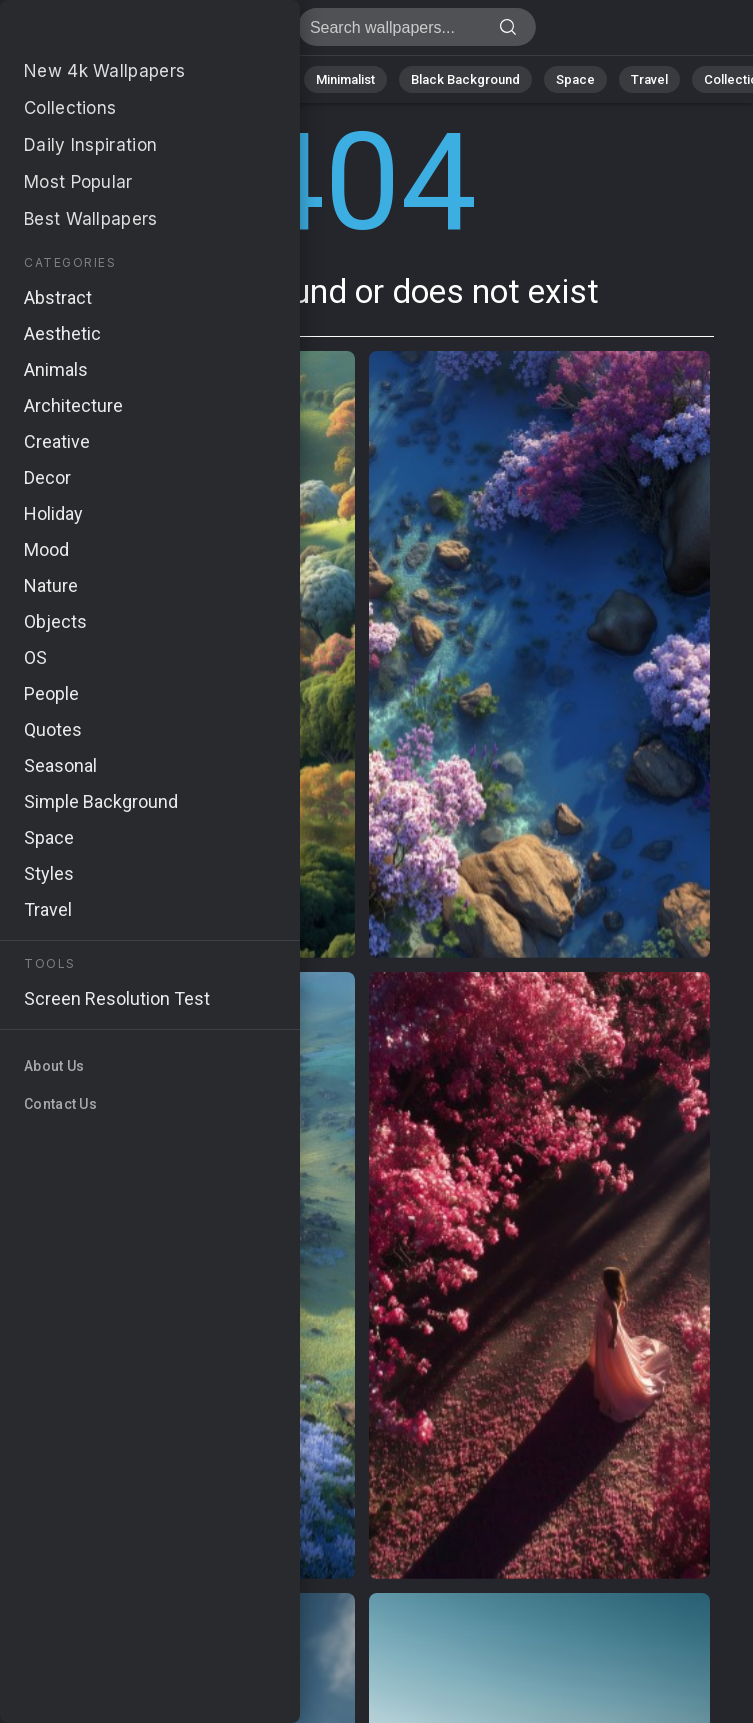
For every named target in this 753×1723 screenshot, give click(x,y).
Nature (89, 79)
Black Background (465, 79)
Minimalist (345, 79)
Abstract (171, 79)
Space (575, 79)
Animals (256, 79)
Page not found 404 (120, 32)
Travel (649, 79)
